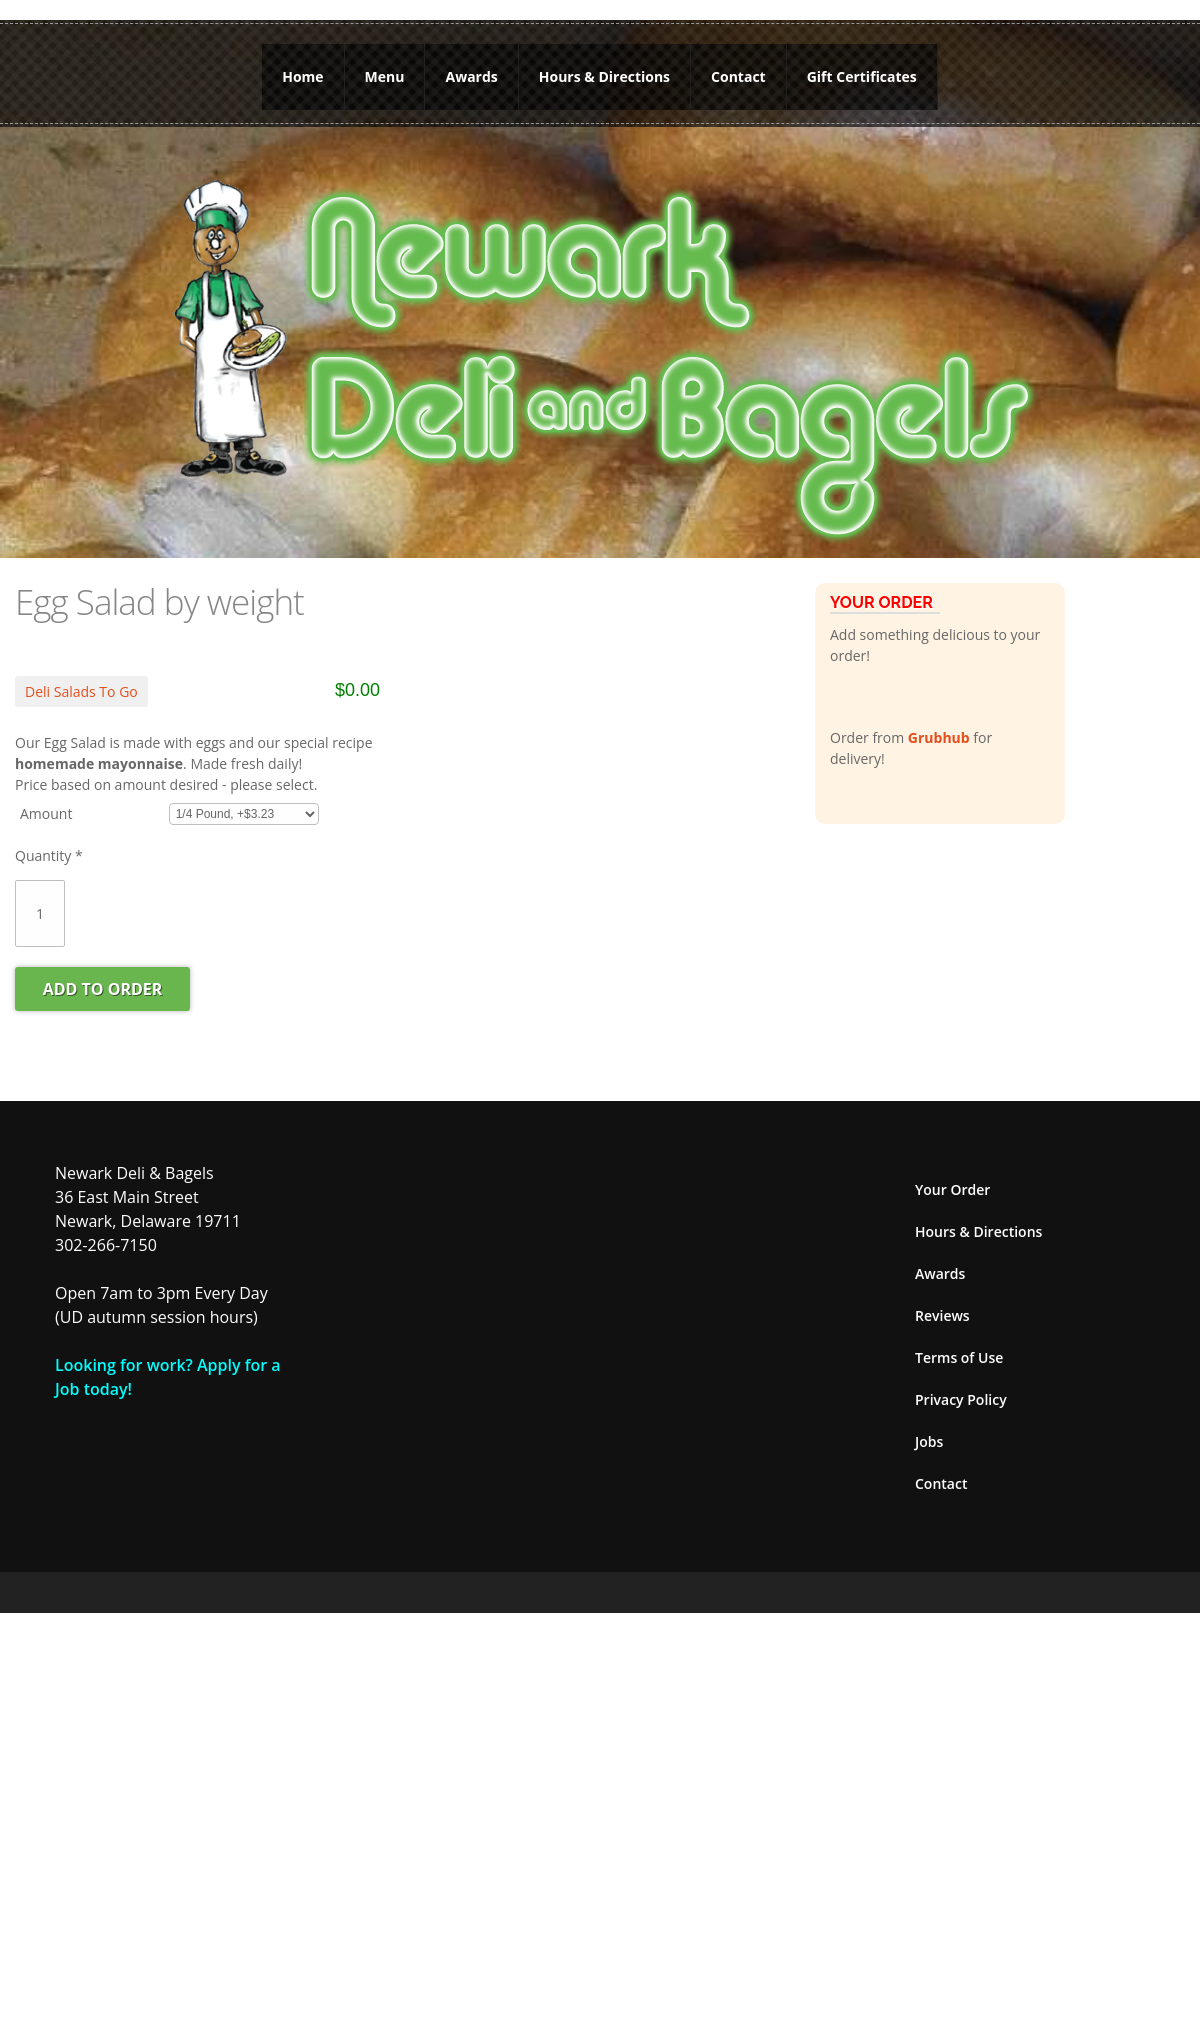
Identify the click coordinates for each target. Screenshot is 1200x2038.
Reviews (942, 1315)
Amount (46, 813)
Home (302, 76)
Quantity (49, 855)
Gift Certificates (862, 76)
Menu (385, 76)
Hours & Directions (604, 76)
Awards (471, 76)
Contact (738, 76)
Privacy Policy (961, 1399)
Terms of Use (959, 1357)
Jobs (929, 1441)
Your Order (952, 1189)
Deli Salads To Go (81, 691)
